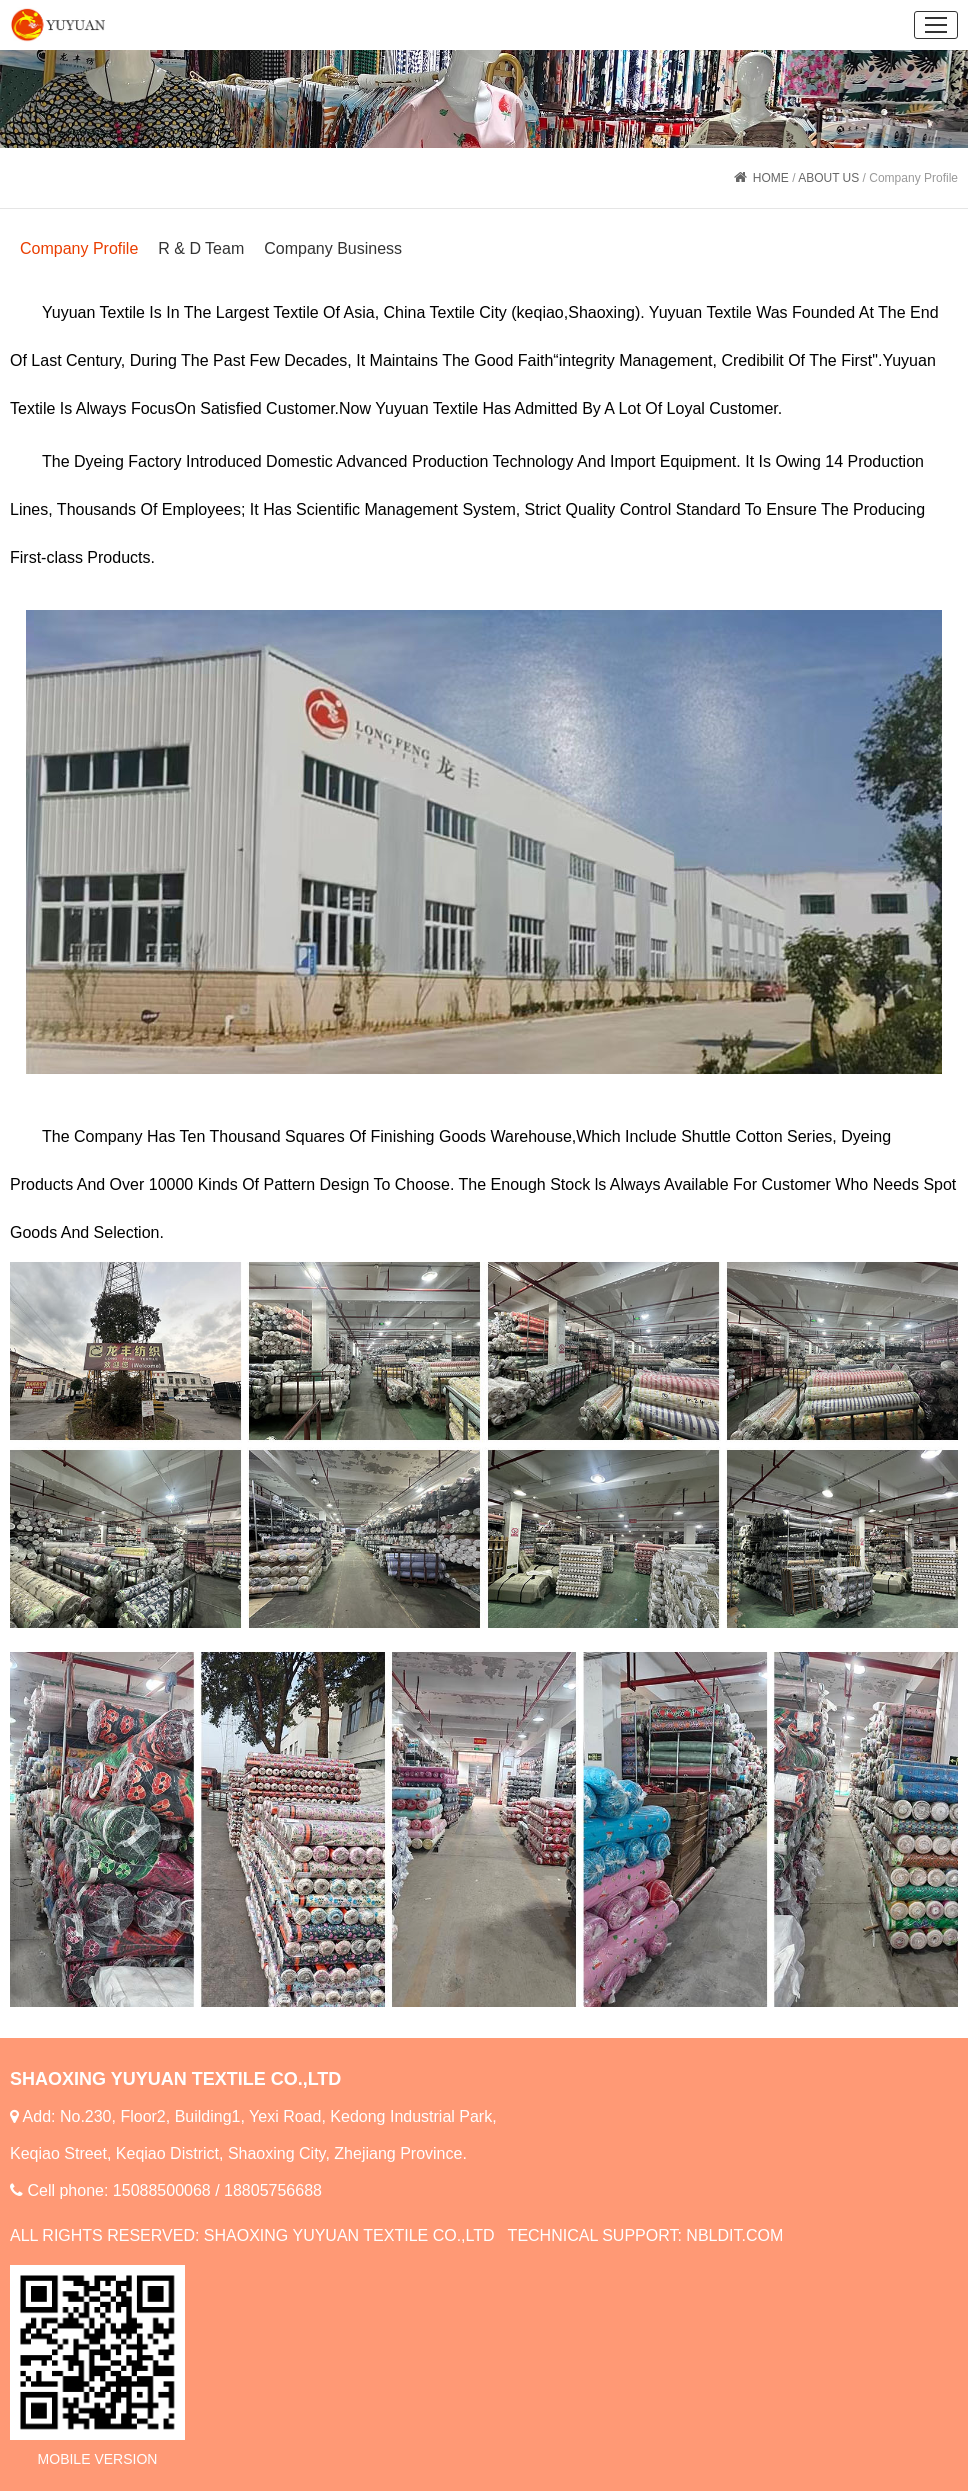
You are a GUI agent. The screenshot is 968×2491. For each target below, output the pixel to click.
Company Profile (79, 248)
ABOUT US (828, 178)
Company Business (333, 248)
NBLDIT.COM (734, 2235)
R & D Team (201, 248)
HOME (771, 178)
